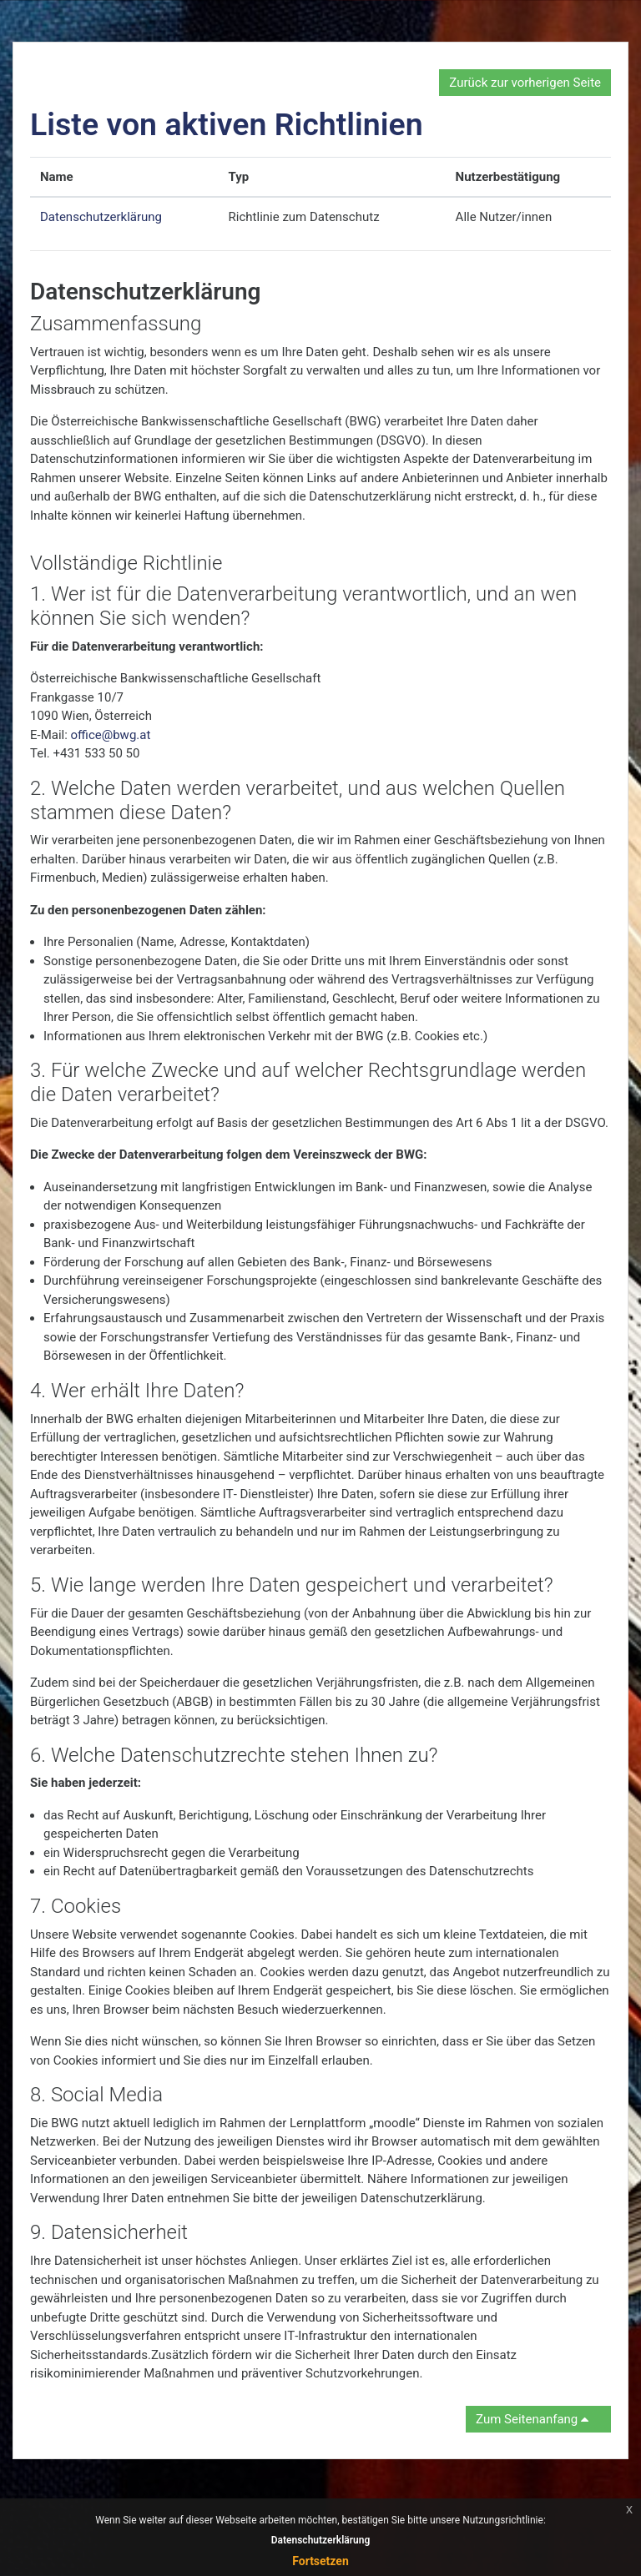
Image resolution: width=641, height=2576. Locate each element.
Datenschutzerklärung (101, 216)
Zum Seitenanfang (535, 2419)
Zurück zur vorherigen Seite (525, 82)
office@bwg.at (111, 734)
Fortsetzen (320, 2561)
